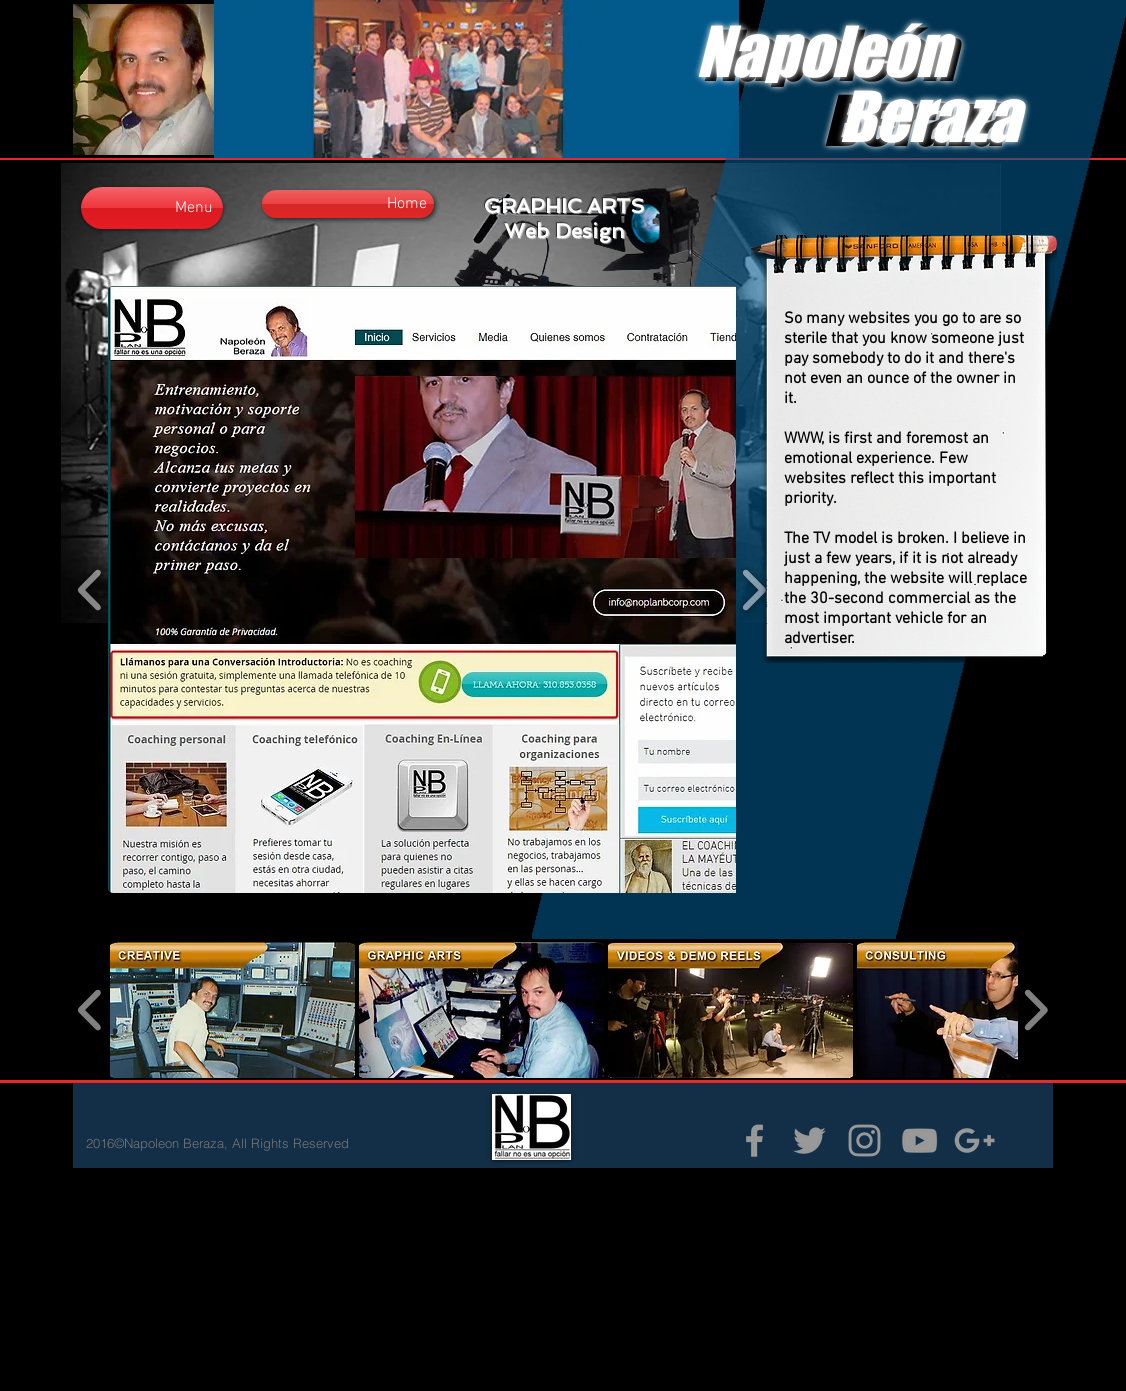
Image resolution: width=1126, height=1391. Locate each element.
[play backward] (90, 589)
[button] (439, 589)
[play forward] (1035, 1010)
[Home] (348, 204)
